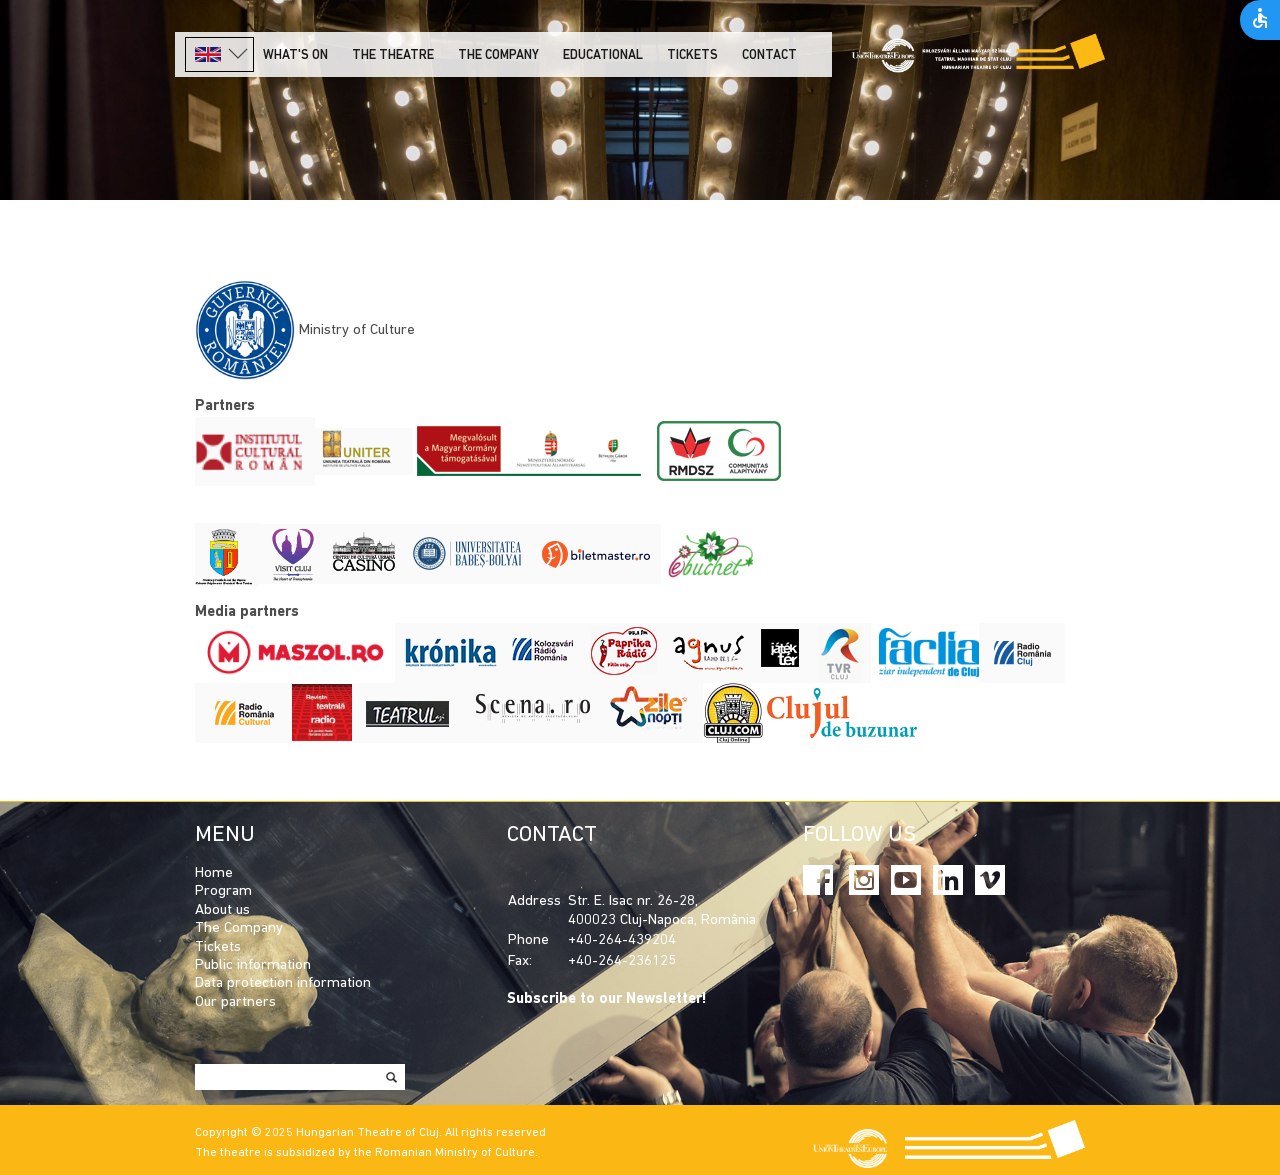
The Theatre (393, 55)
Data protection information (283, 983)
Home (214, 873)
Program (223, 891)
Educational (603, 55)
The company (498, 55)
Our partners (235, 1002)
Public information (253, 965)
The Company (239, 928)
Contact (769, 55)
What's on (295, 55)
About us (222, 910)
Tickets (692, 55)
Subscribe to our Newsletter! (607, 999)
